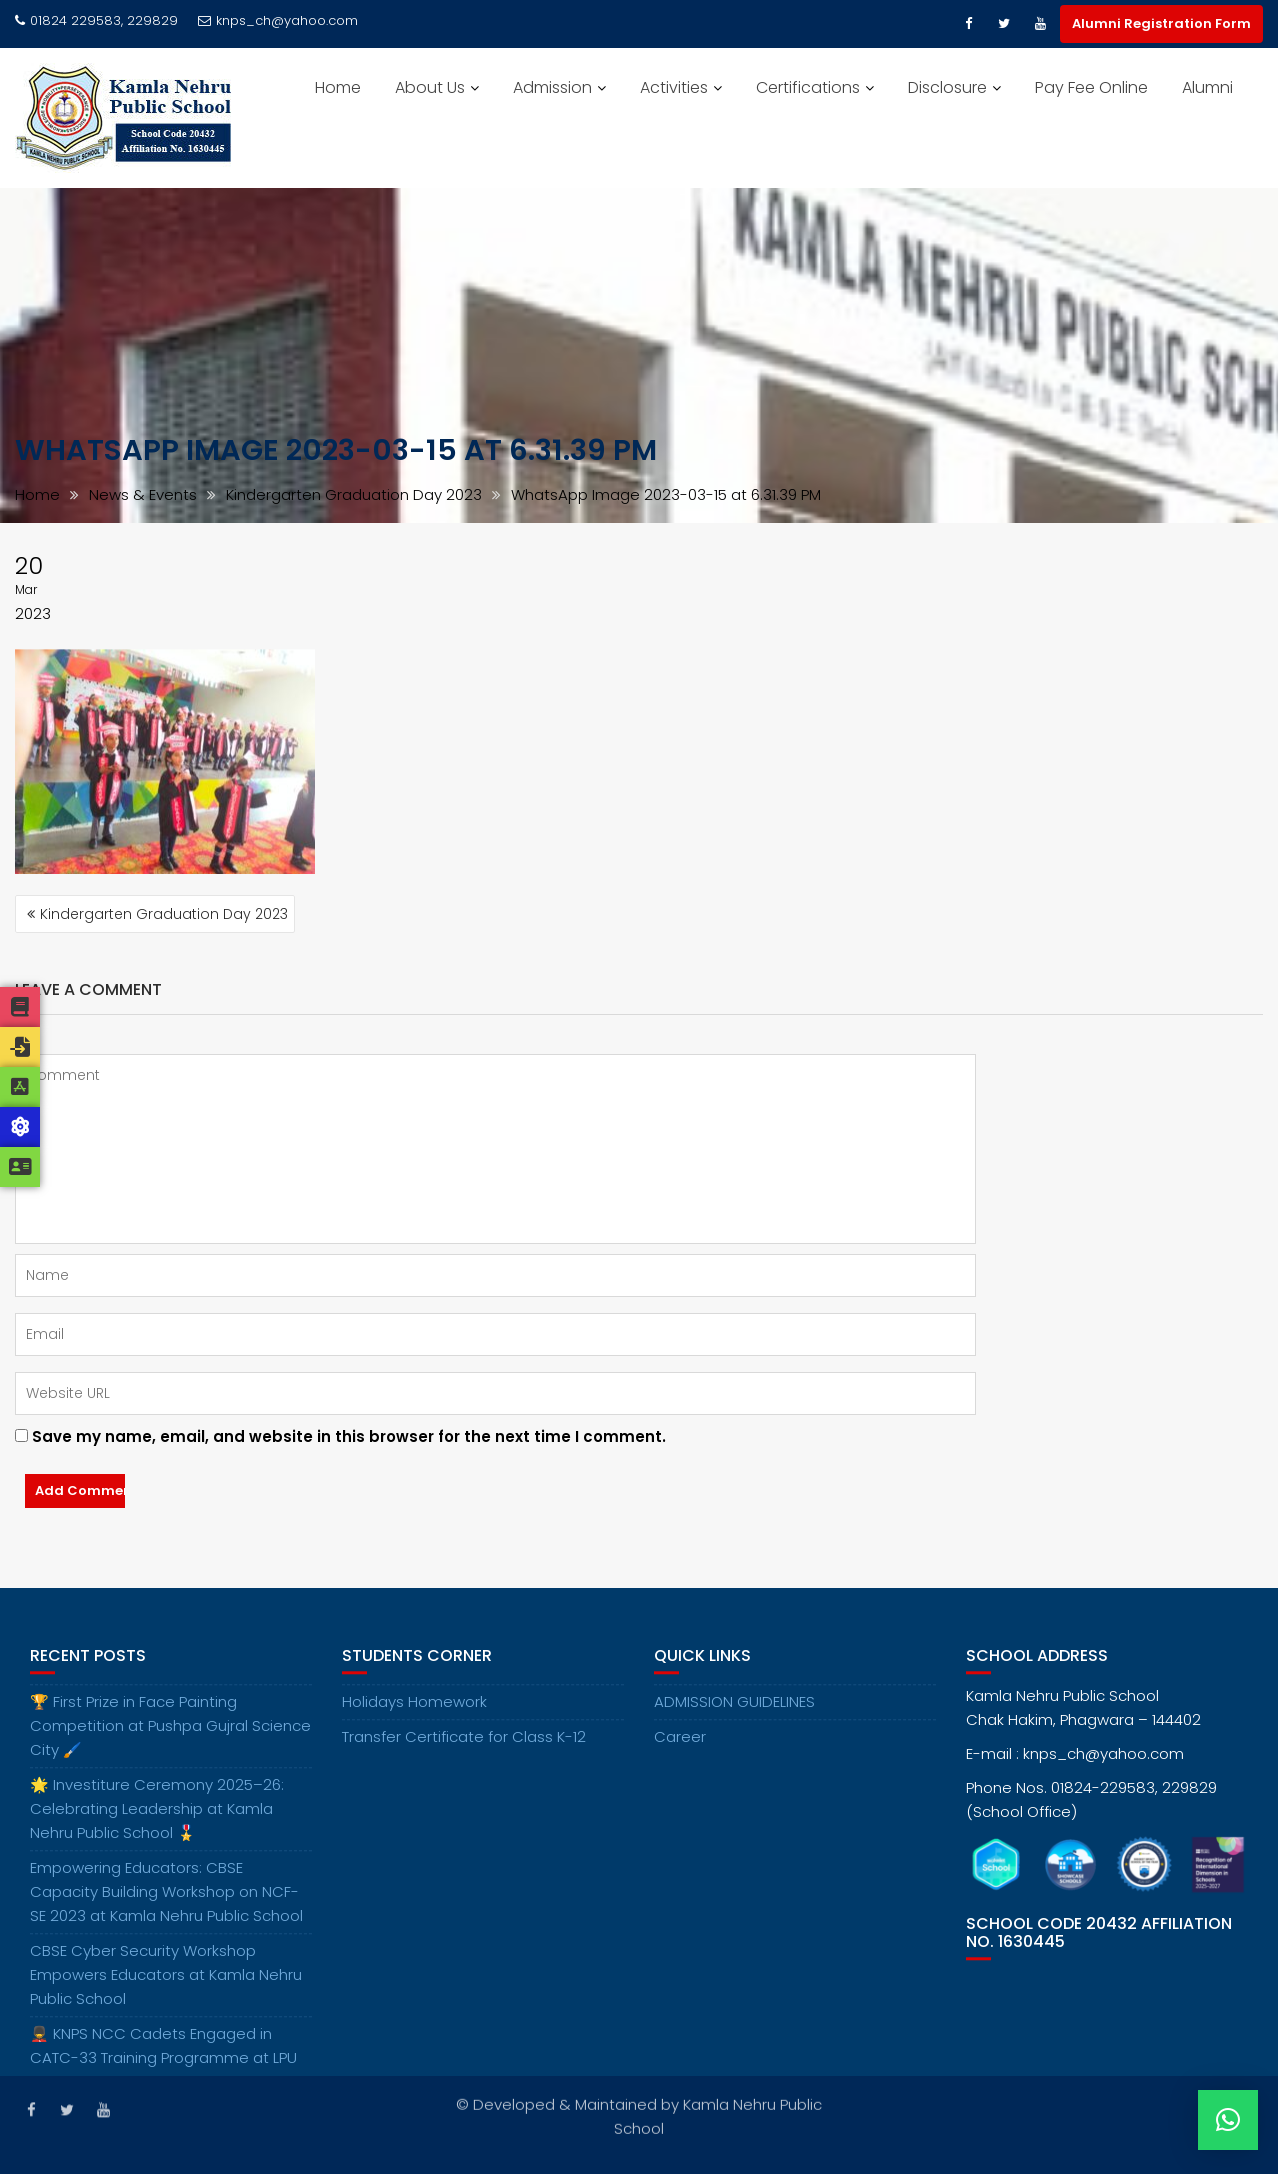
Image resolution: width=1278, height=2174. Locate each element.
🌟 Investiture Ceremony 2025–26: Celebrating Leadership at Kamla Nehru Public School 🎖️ (157, 1827)
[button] (1228, 2120)
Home (338, 87)
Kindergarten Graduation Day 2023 (164, 914)
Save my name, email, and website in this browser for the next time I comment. (349, 1436)
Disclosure (947, 87)
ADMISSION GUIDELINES (734, 1720)
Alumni (1207, 87)
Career (680, 1755)
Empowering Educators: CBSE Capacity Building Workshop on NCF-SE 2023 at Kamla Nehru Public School (166, 1910)
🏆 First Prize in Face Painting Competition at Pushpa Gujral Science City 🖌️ (170, 1744)
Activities (674, 87)
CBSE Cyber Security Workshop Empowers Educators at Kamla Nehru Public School (166, 1993)
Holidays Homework (414, 1720)
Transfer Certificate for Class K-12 (464, 1755)
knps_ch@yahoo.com (278, 20)
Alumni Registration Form (1161, 23)
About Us (430, 87)
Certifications (808, 87)
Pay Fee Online (1091, 87)
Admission (552, 87)
